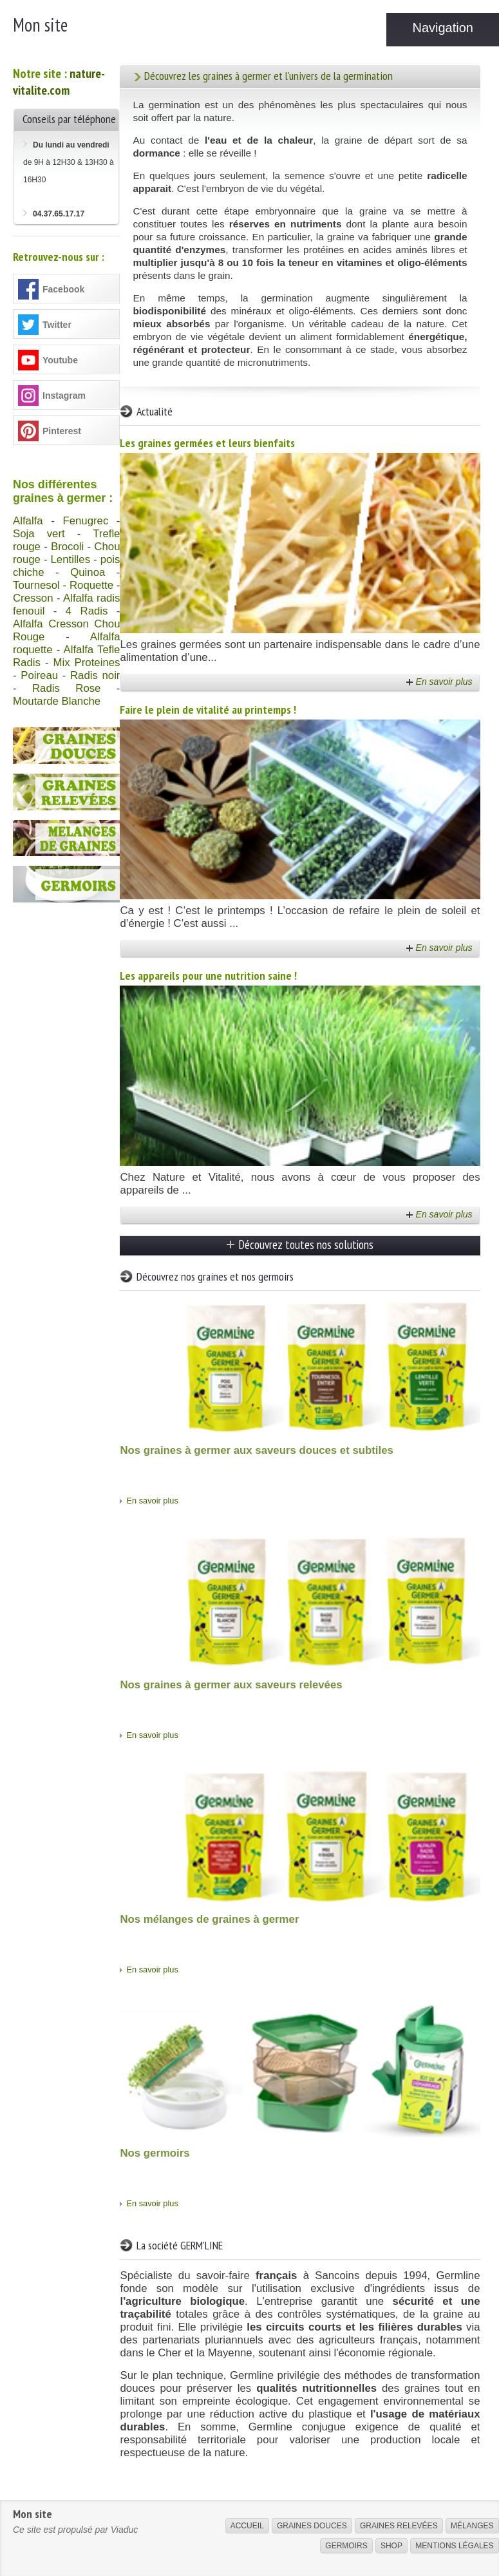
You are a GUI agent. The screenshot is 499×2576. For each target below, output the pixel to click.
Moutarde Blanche (56, 701)
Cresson (33, 598)
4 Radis (87, 611)
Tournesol (36, 585)
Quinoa (87, 572)
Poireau (39, 675)
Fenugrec (85, 521)
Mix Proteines (86, 662)
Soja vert (39, 534)
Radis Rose (66, 688)
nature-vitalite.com (59, 82)
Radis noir (95, 675)
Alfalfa (28, 521)
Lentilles (71, 559)
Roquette (91, 585)
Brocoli (67, 546)
